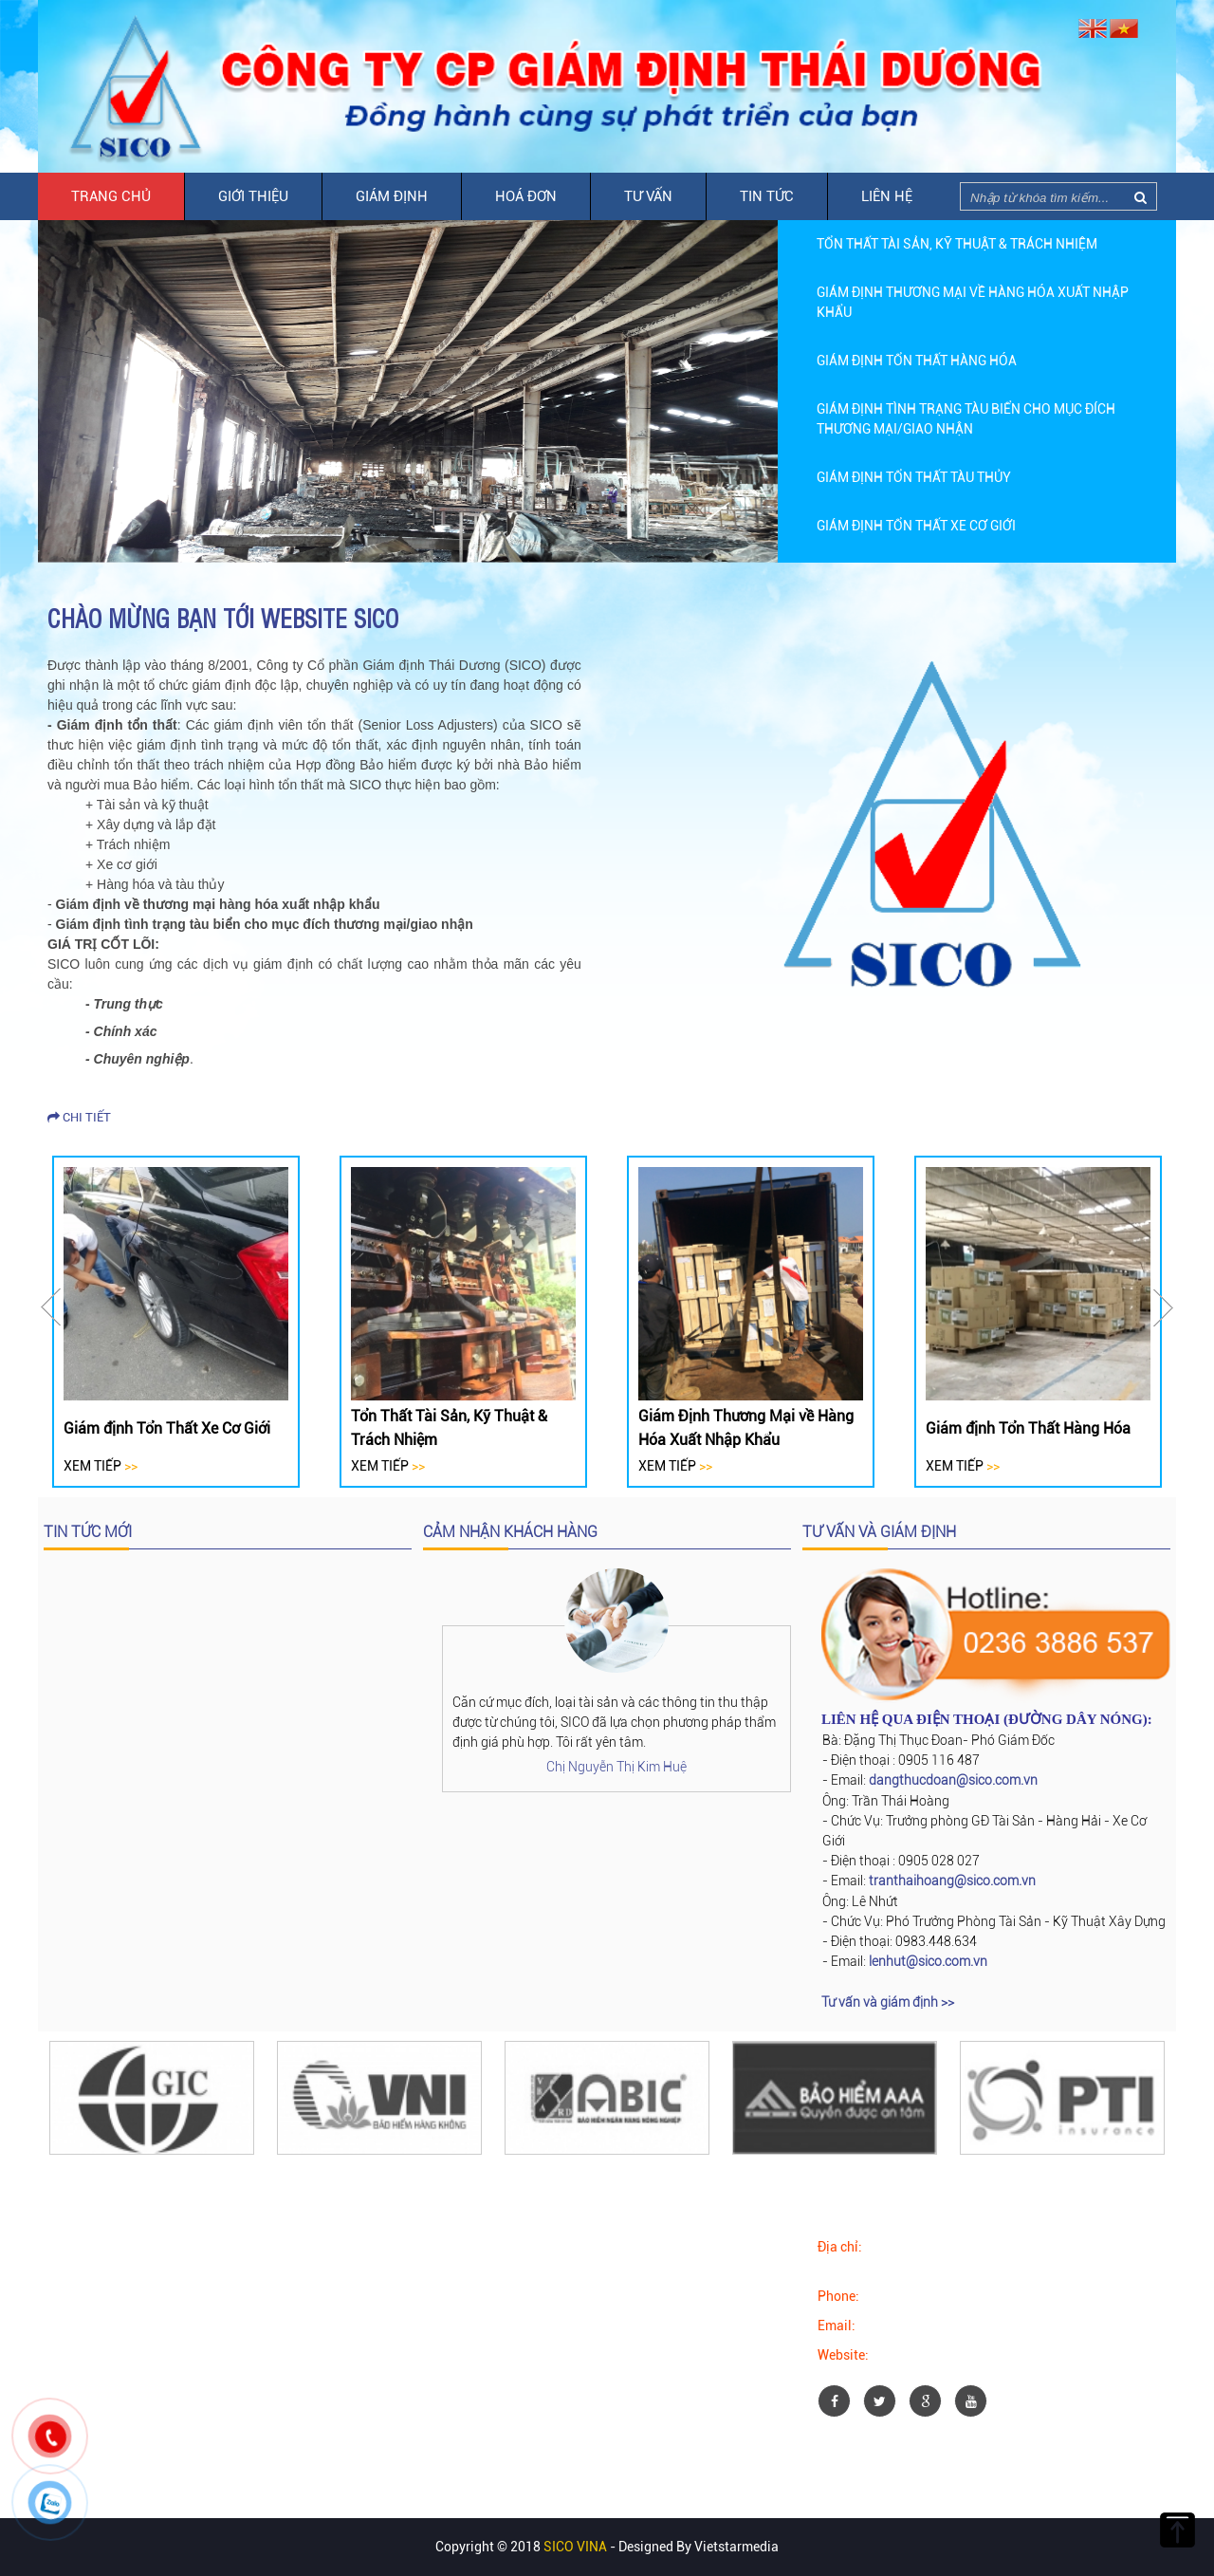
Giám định (392, 196)
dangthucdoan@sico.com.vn (953, 1780)
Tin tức (767, 196)
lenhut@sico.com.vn (928, 1961)
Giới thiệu (253, 196)
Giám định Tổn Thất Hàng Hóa (917, 360)
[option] (977, 244)
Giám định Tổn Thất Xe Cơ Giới (916, 525)
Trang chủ (111, 196)
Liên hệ (886, 196)
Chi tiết (79, 1117)
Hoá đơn (526, 196)
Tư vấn (648, 196)
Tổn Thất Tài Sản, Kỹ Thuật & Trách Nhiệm (957, 243)
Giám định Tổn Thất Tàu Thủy (914, 477)
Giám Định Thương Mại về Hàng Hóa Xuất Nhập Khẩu (746, 1428)
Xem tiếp (101, 1465)
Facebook (95, 2246)
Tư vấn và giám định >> (887, 2002)
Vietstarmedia (736, 2546)
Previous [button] (51, 1307)
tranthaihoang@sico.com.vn (952, 1880)
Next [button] (1163, 1307)
